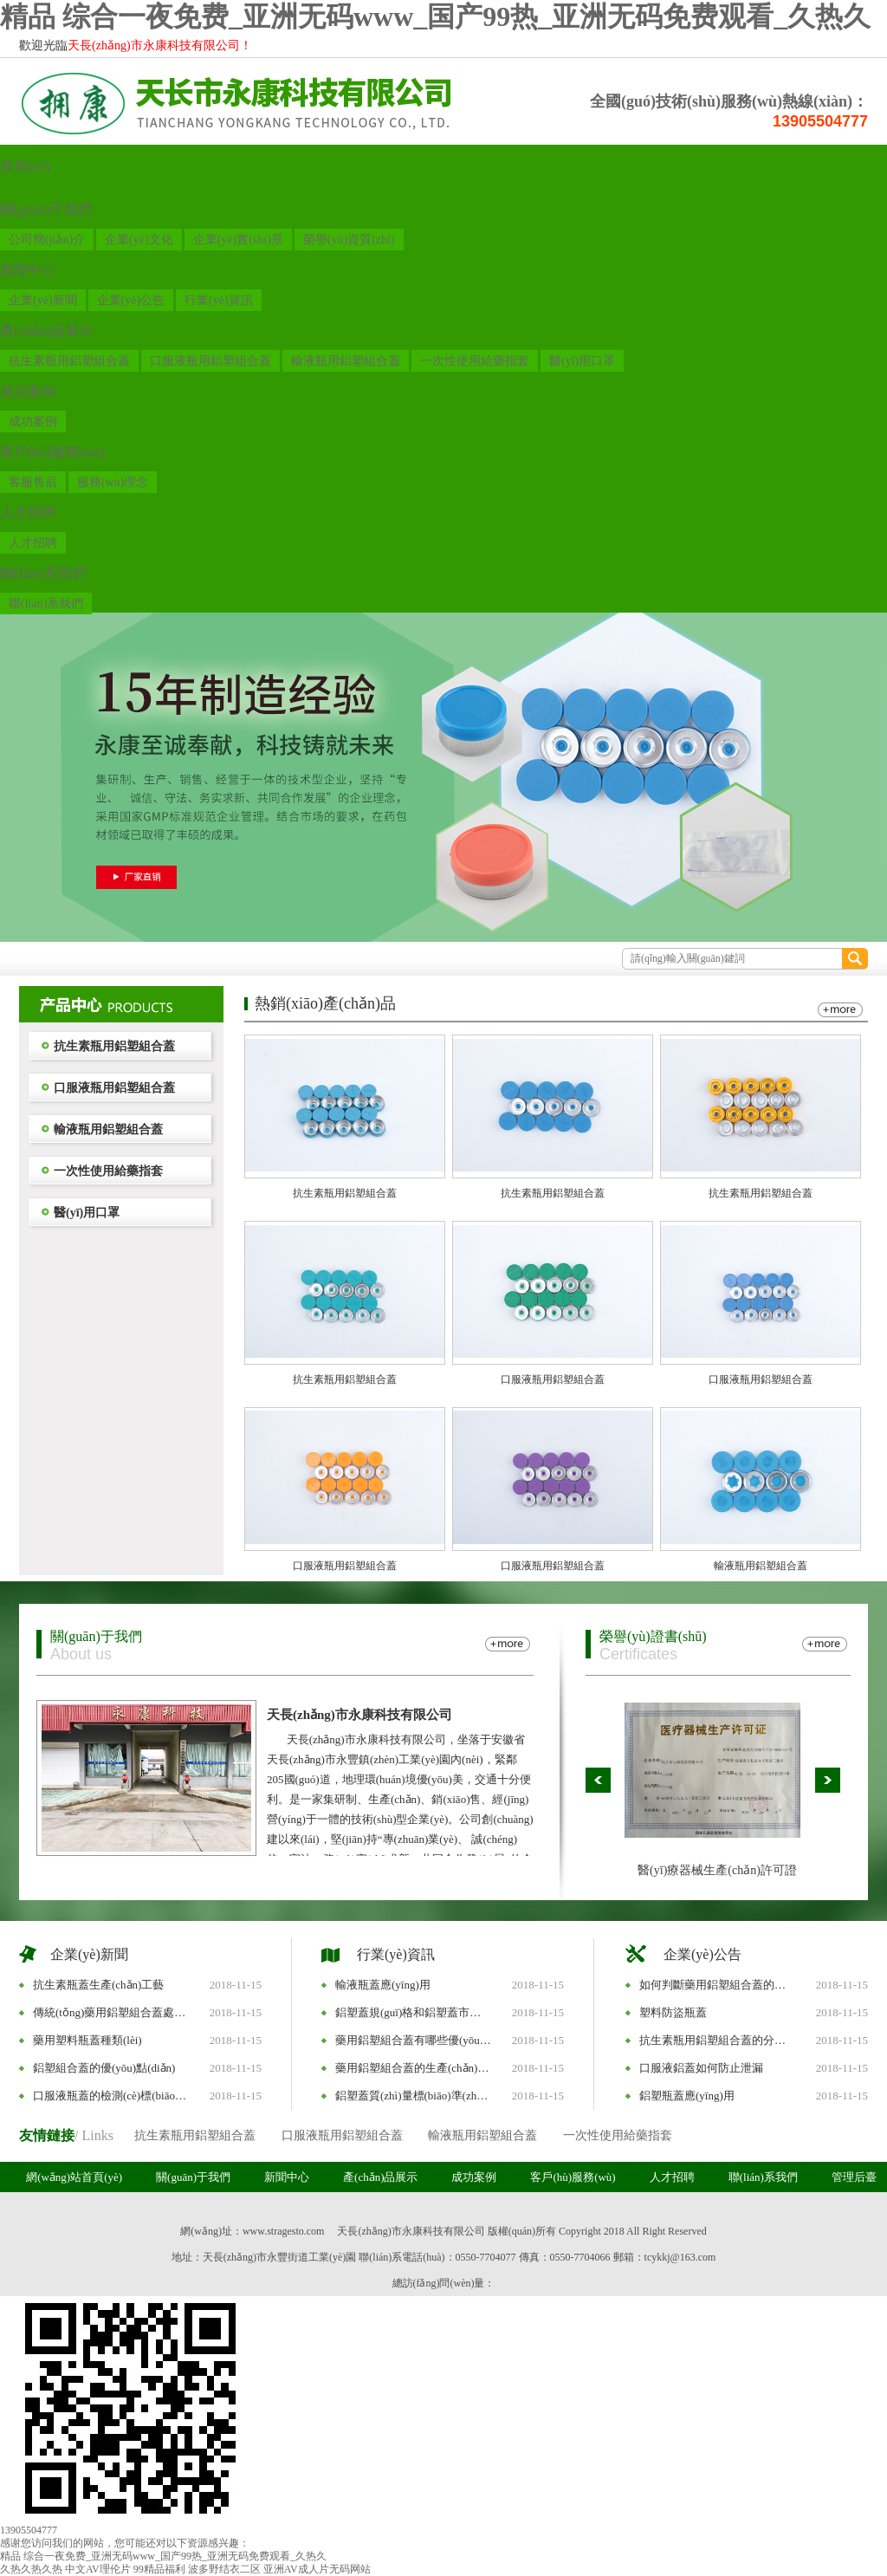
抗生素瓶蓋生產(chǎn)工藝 (98, 1984)
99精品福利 (159, 2569)
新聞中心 (27, 270)
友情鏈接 (46, 2135)
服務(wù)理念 (112, 482)
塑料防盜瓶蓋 (673, 2012)
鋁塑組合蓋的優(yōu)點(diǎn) (104, 2067)
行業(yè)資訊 (219, 300)
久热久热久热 (31, 2569)
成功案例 (27, 391)
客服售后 (33, 482)
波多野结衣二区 (224, 2569)
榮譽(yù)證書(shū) (653, 1636)
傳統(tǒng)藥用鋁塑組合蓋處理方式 (111, 2012)
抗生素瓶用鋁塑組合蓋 (69, 360)
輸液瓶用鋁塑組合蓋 (345, 360)
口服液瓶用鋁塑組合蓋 (210, 360)
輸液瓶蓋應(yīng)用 (383, 1984)
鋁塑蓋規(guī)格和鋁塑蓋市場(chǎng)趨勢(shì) (413, 2012)
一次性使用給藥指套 (474, 360)
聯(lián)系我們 (43, 573)
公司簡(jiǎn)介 (47, 239)
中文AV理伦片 (98, 2569)
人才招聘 (27, 512)
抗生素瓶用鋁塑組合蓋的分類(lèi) (717, 2040)
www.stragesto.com (284, 2231)
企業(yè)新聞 (43, 300)
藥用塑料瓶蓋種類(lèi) (87, 2040)
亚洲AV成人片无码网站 (317, 2569)
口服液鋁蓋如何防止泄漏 (701, 2067)
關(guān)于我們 (46, 209)
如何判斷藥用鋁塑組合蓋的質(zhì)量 (717, 1984)
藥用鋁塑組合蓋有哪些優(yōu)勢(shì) (413, 2040)
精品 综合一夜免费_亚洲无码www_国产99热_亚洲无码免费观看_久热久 (435, 16)
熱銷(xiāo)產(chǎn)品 (325, 1003)
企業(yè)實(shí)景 (238, 239)
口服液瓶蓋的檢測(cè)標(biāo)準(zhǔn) (111, 2095)
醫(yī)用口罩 (582, 360)
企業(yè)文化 (139, 239)
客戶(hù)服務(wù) (52, 451)
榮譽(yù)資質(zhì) (349, 239)
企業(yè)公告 (131, 300)
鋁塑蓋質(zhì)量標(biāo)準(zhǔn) (413, 2095)
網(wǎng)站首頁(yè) (74, 2176)
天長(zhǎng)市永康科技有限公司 (359, 1715)
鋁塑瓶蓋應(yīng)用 (687, 2095)
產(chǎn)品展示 (46, 330)
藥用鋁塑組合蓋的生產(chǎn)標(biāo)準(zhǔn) (413, 2067)
